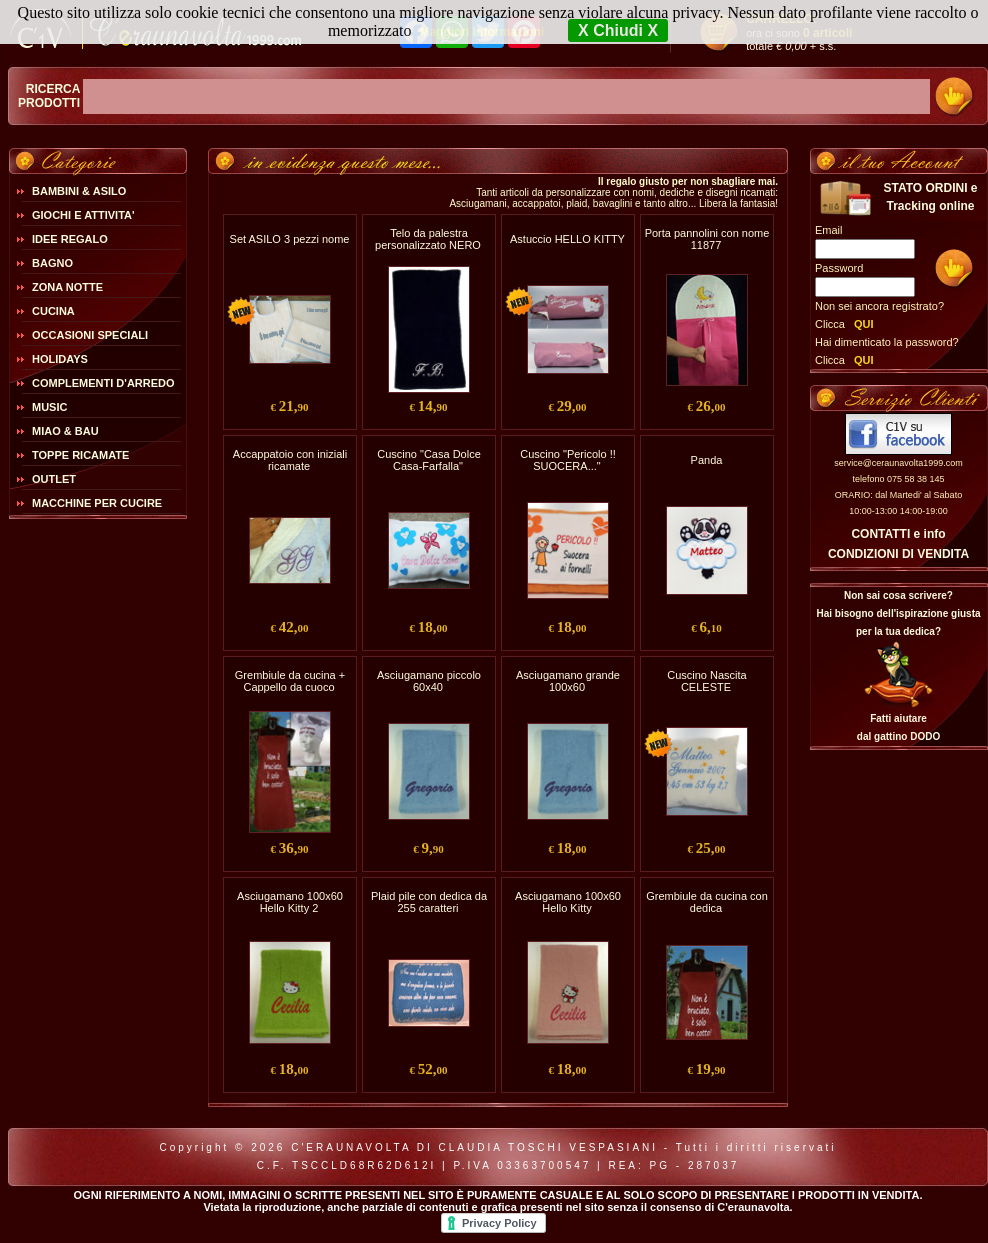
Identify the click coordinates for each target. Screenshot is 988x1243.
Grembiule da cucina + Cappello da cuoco (290, 681)
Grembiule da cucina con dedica (707, 902)
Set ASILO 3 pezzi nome (290, 239)
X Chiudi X (618, 30)
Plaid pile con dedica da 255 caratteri (429, 902)
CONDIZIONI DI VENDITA (898, 554)
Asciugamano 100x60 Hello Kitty (568, 902)
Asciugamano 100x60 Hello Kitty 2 (290, 902)
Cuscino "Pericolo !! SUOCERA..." (568, 460)
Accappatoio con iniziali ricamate (290, 460)
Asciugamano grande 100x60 (568, 681)
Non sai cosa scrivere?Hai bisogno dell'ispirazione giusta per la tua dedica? (898, 613)
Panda (707, 460)
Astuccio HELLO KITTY (567, 239)
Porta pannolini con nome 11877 (707, 239)
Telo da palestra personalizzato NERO (428, 239)
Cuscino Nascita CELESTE (706, 681)
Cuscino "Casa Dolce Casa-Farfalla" (429, 460)
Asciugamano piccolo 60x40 (429, 681)
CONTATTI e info (898, 534)
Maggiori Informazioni (481, 32)
